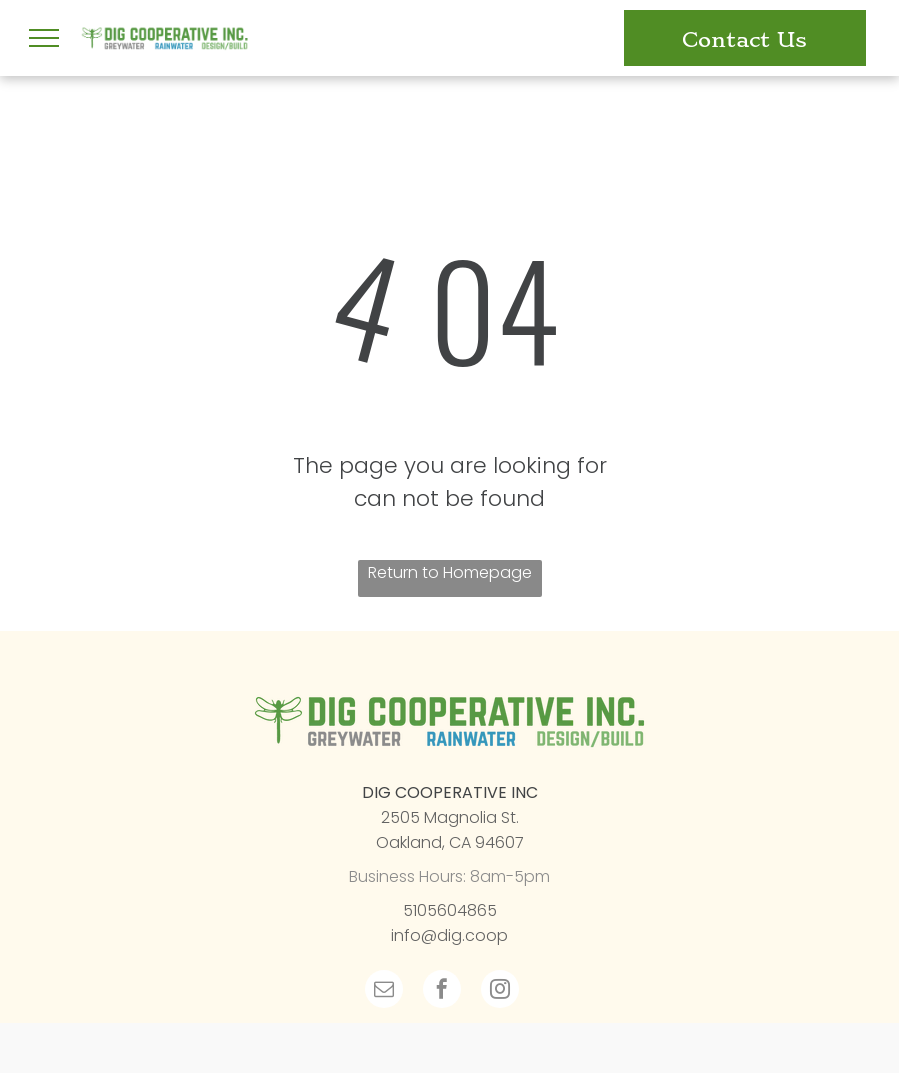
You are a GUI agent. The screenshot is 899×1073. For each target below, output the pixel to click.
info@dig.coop (449, 935)
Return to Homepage (450, 572)
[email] (384, 991)
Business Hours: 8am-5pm (449, 876)
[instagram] (500, 991)
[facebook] (442, 991)
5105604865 (450, 910)
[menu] (44, 38)
